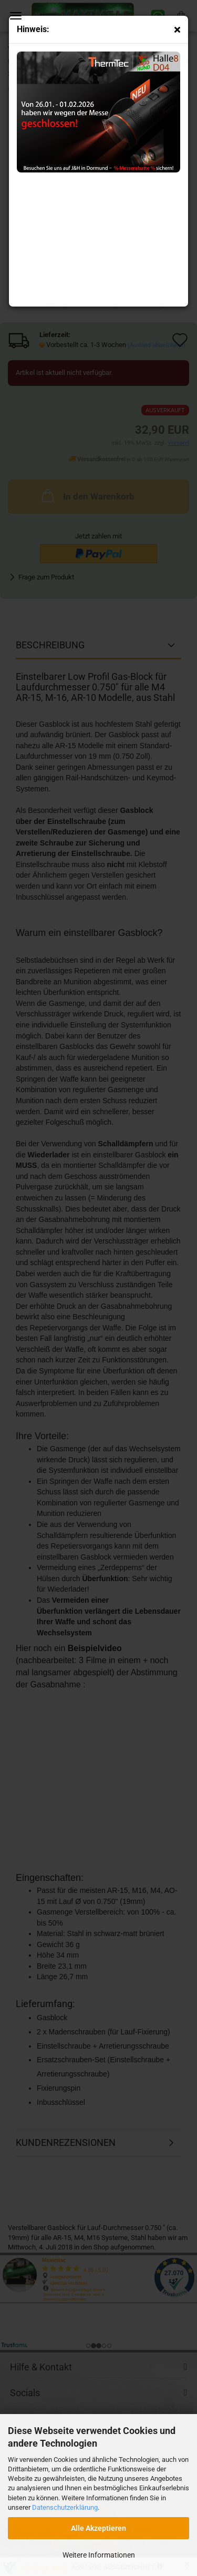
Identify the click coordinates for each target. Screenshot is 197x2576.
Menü (16, 15)
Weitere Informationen (99, 2555)
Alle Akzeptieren (98, 2528)
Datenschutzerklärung (65, 2507)
